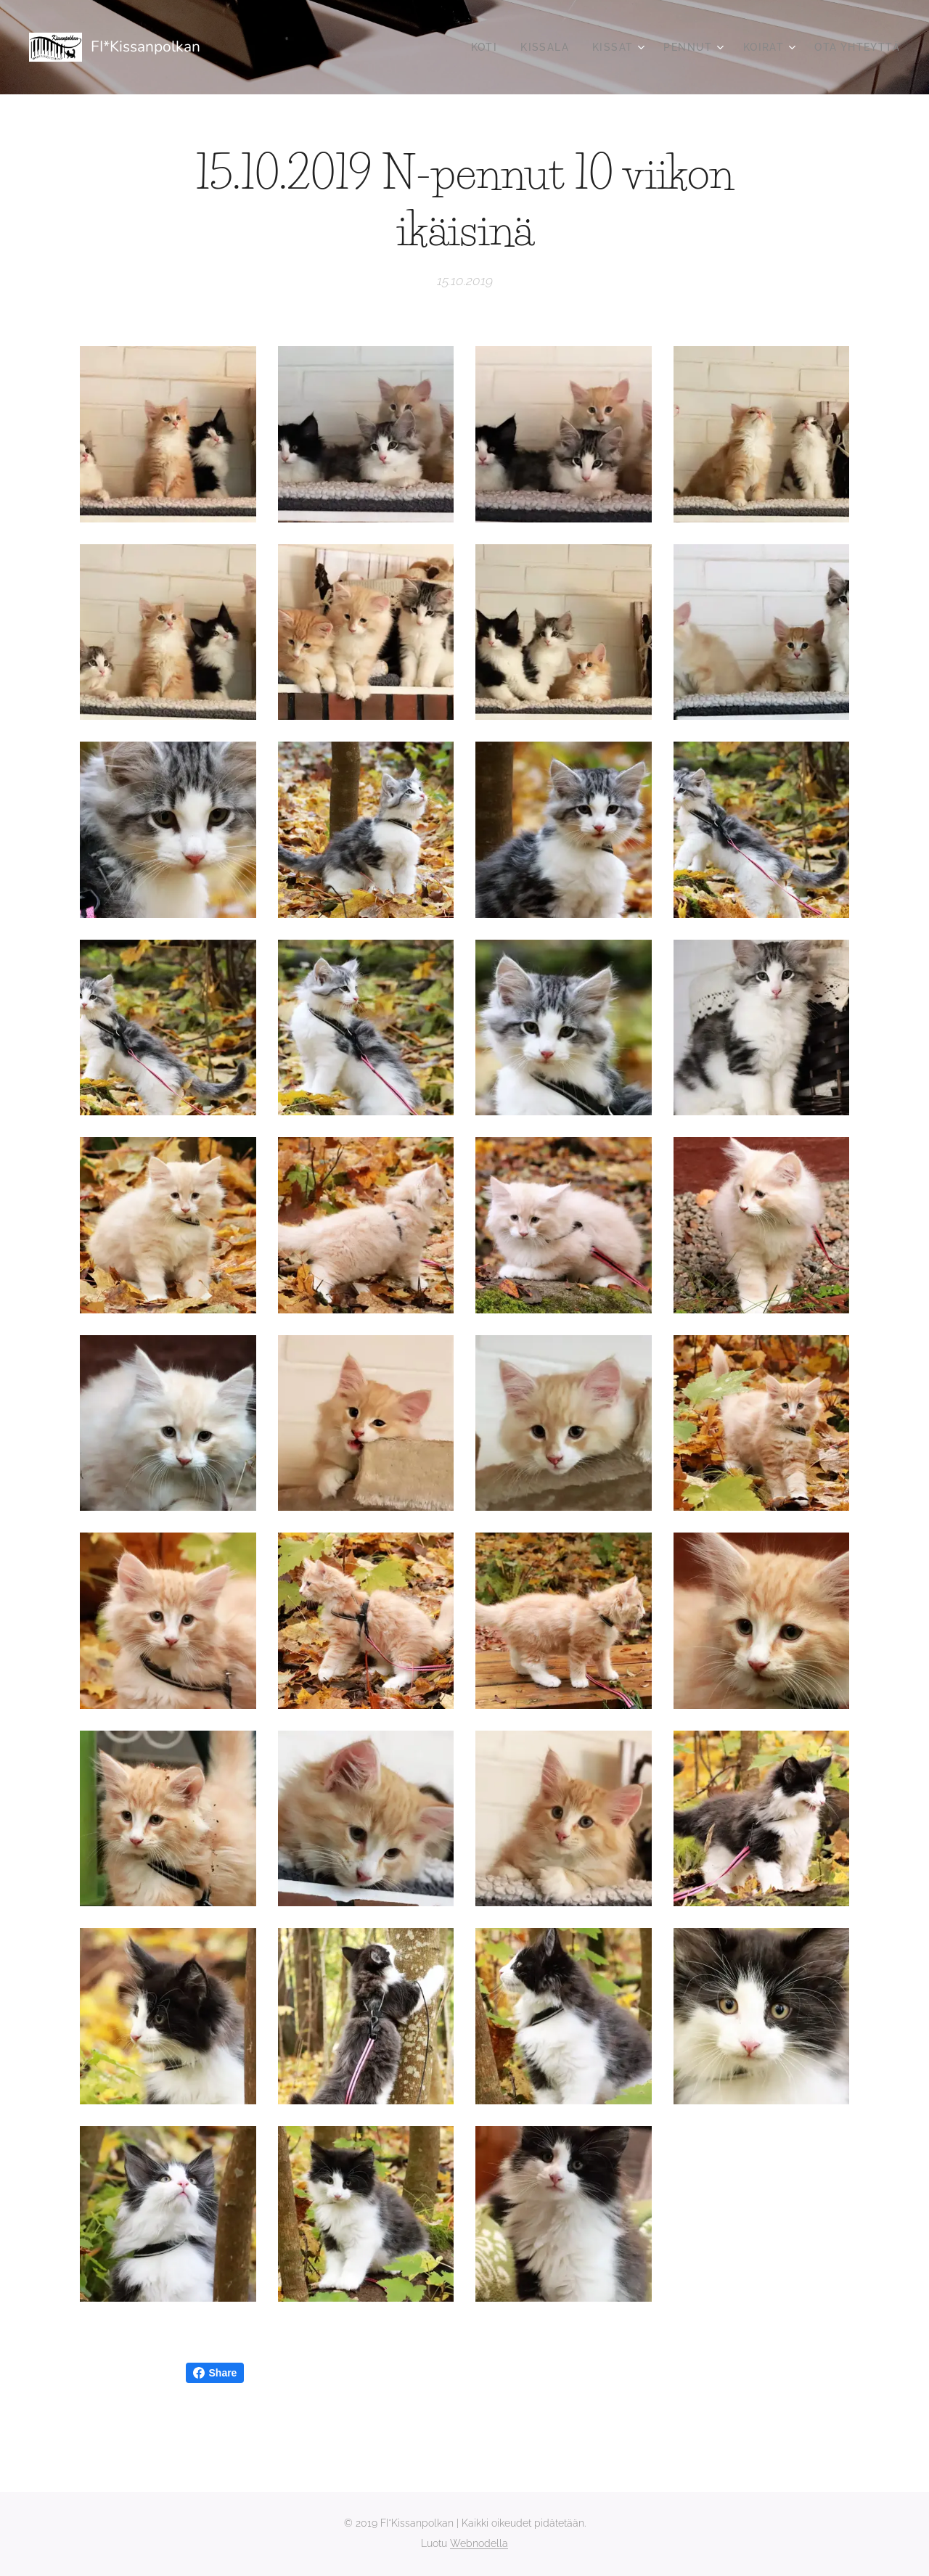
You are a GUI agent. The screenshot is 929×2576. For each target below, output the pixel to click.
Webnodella (479, 2543)
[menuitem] (488, 47)
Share (215, 2373)
